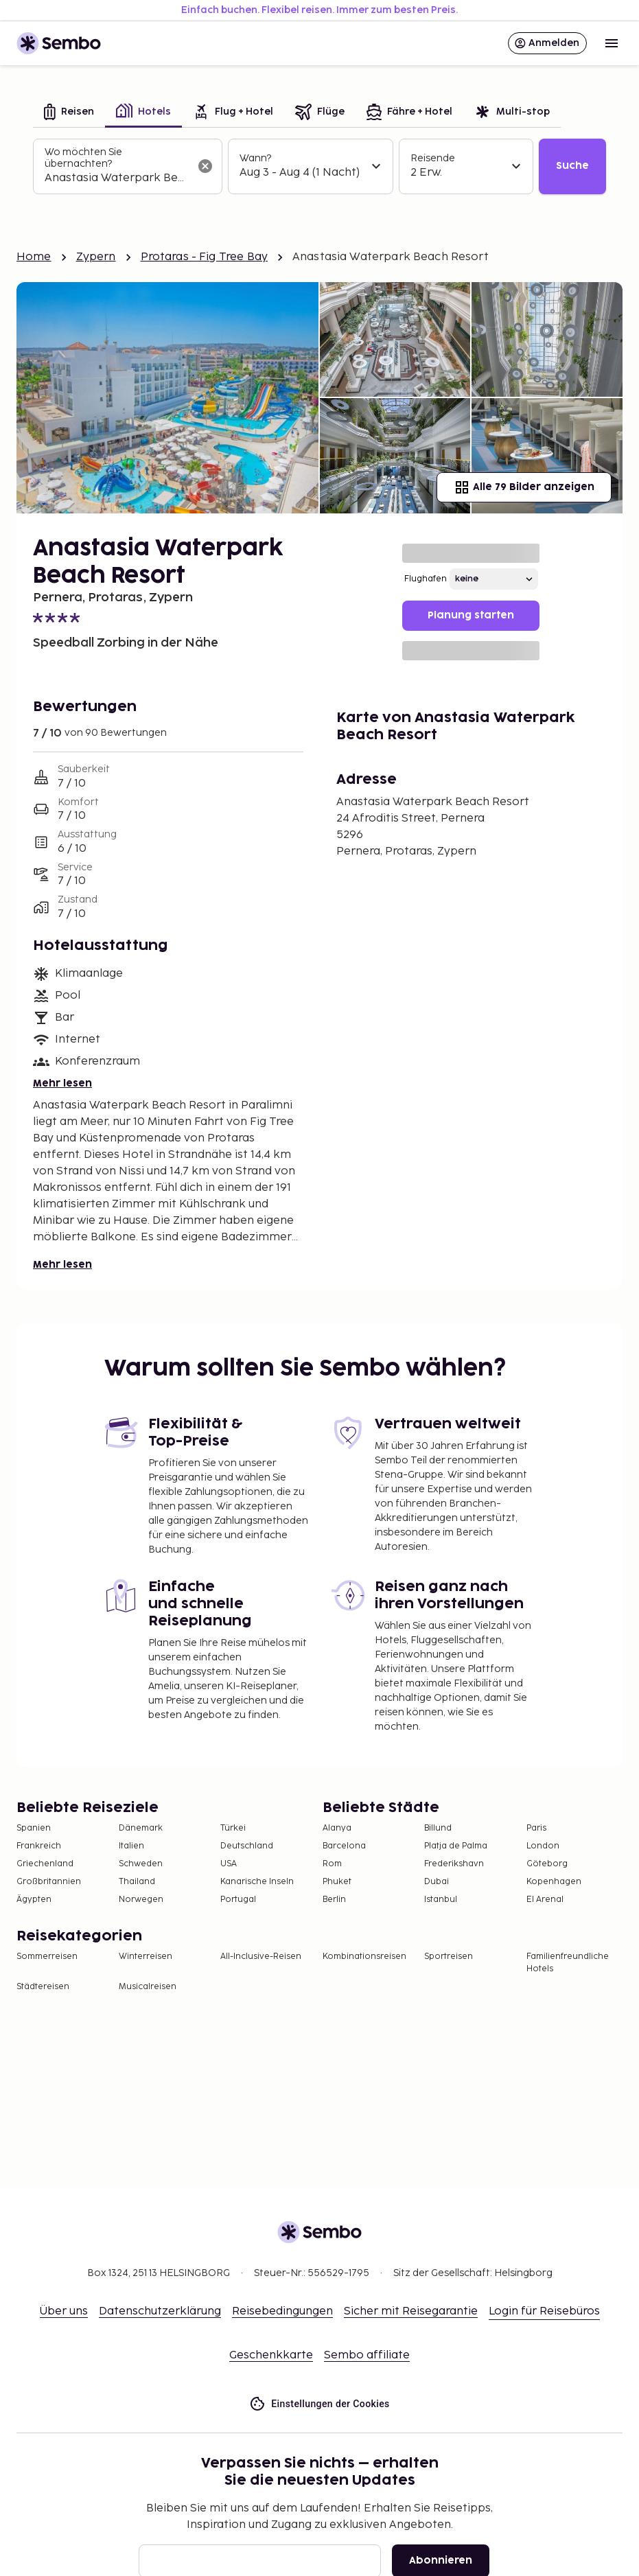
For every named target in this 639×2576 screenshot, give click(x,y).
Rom (332, 1864)
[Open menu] (612, 43)
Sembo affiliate (367, 2355)
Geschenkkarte (271, 2355)
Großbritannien (48, 1882)
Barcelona (344, 1846)
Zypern (96, 257)
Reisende (432, 158)
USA (228, 1864)
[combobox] (117, 178)
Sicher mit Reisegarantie (411, 2311)
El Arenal (545, 1899)
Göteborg (547, 1864)
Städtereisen (42, 1987)
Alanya (337, 1828)
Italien (131, 1846)
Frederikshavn (454, 1864)
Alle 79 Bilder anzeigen (524, 487)
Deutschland (246, 1846)
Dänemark (141, 1828)
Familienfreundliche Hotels (567, 1962)
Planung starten (471, 615)
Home (33, 257)
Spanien (33, 1828)
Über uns (64, 2311)
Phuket (337, 1882)
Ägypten (33, 1899)
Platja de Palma (455, 1846)
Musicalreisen (147, 1987)
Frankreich (38, 1846)
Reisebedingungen (282, 2311)
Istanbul (440, 1899)
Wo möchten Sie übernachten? (83, 158)
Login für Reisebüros (544, 2311)
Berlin (334, 1899)
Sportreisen (448, 1956)
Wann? (255, 158)
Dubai (436, 1882)
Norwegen (141, 1899)
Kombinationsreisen (364, 1956)
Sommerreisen (47, 1956)
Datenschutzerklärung (160, 2311)
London (542, 1846)
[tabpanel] (319, 166)
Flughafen (425, 579)
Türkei (233, 1828)
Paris (536, 1828)
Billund (438, 1828)
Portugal (238, 1899)
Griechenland (44, 1864)
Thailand (137, 1882)
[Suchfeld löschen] (205, 166)
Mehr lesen (62, 1083)
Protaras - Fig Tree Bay (204, 257)
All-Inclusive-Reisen (260, 1956)
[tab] (69, 113)
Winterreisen (145, 1956)
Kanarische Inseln (257, 1882)
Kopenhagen (553, 1882)
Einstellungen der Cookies (319, 2404)
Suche (572, 165)
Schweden (141, 1864)
